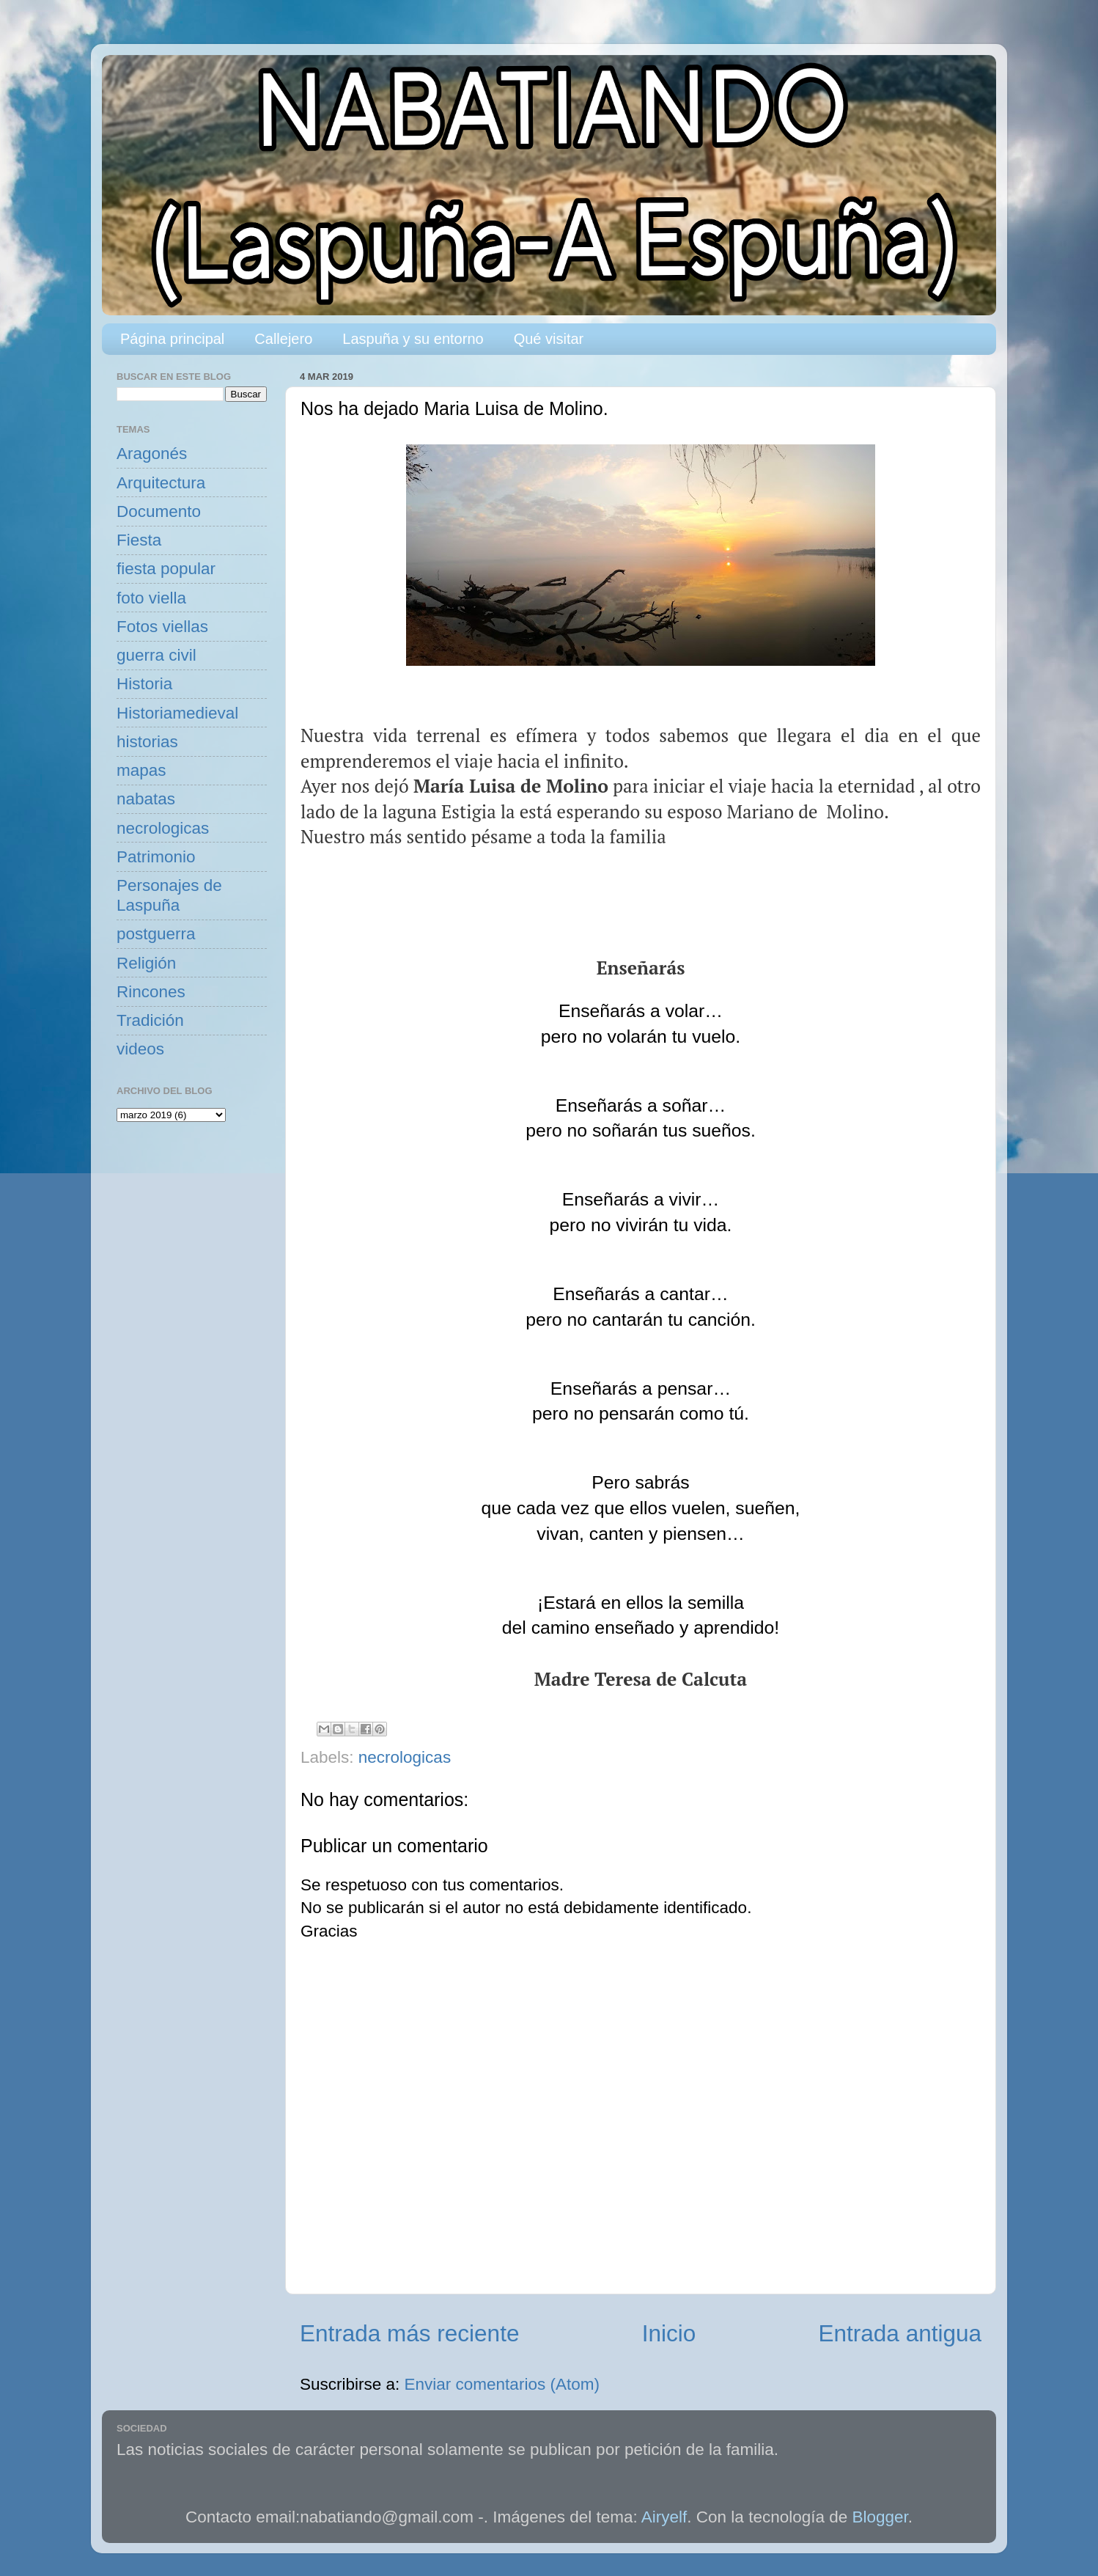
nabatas (146, 799)
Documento (159, 511)
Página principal (172, 339)
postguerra (156, 934)
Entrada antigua (900, 2333)
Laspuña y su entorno (412, 339)
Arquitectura (161, 483)
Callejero (283, 339)
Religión (146, 963)
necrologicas (404, 1757)
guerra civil (156, 655)
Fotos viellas (162, 626)
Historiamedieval (177, 713)
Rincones (151, 992)
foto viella (151, 598)
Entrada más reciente (409, 2333)
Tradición (150, 1020)
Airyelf (664, 2517)
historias (147, 742)
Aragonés (152, 453)
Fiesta (139, 540)
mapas (141, 770)
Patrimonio (156, 857)
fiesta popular (166, 568)
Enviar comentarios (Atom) (502, 2384)
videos (140, 1049)
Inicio (669, 2333)
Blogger (880, 2517)
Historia (144, 684)
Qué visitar (549, 339)
